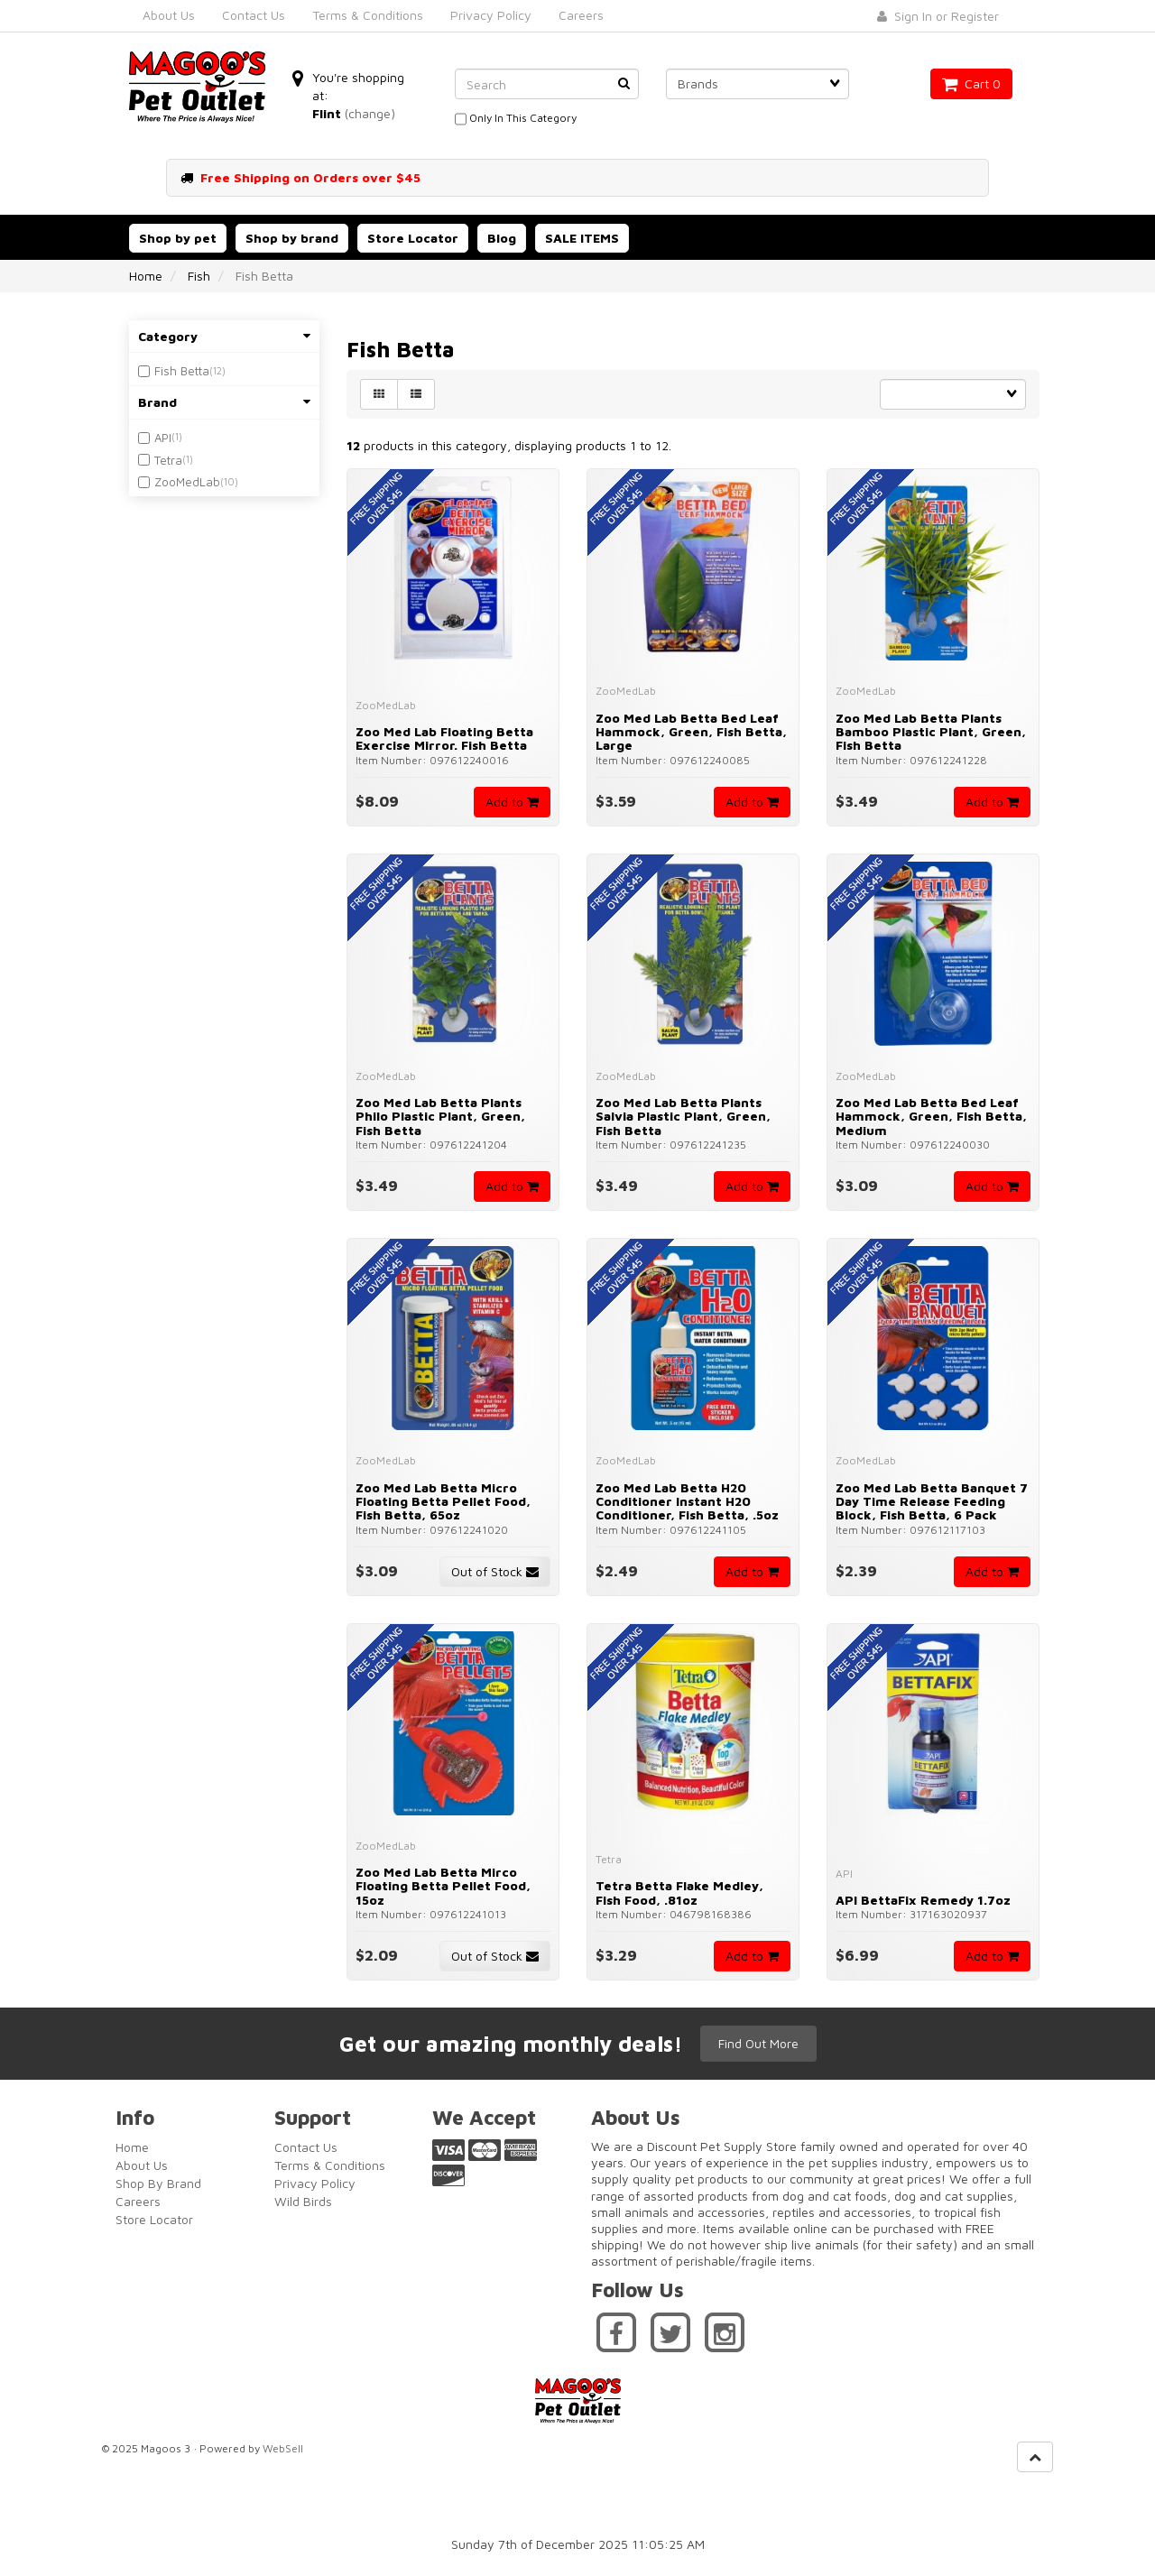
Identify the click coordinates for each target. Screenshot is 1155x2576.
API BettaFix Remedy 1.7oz (923, 1899)
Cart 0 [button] (971, 83)
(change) (370, 113)
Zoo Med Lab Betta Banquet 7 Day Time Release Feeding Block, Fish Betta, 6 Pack (932, 1501)
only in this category (516, 119)
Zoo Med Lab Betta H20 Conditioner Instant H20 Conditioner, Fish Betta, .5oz (687, 1501)
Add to (512, 801)
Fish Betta (181, 371)
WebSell (283, 2448)
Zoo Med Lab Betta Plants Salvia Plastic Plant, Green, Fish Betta (683, 1116)
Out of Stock (495, 1571)
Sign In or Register (938, 15)
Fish (199, 275)
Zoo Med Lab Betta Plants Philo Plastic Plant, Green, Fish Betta (440, 1116)
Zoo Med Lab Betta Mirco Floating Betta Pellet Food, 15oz (443, 1885)
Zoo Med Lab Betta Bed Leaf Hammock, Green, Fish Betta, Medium (931, 1116)
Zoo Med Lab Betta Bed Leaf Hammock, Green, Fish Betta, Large (691, 731)
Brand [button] (224, 402)
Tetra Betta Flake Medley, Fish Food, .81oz (679, 1892)
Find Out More (758, 2043)
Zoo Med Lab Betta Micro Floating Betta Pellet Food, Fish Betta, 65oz (443, 1501)
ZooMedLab (187, 482)
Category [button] (224, 336)
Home (145, 275)
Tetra (168, 460)
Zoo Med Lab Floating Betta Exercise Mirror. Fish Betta (444, 738)
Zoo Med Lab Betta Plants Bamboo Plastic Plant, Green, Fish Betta (931, 731)
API (162, 437)
